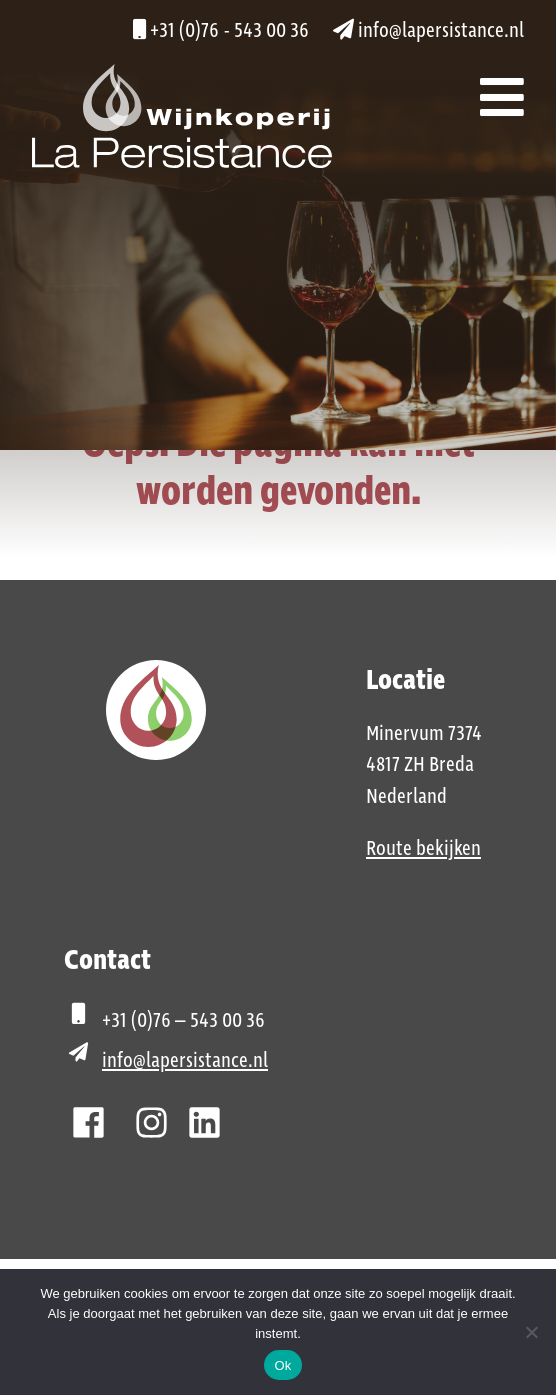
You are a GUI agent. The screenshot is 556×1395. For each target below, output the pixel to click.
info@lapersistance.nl (428, 31)
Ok (282, 1365)
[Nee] (531, 1332)
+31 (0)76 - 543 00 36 (221, 31)
